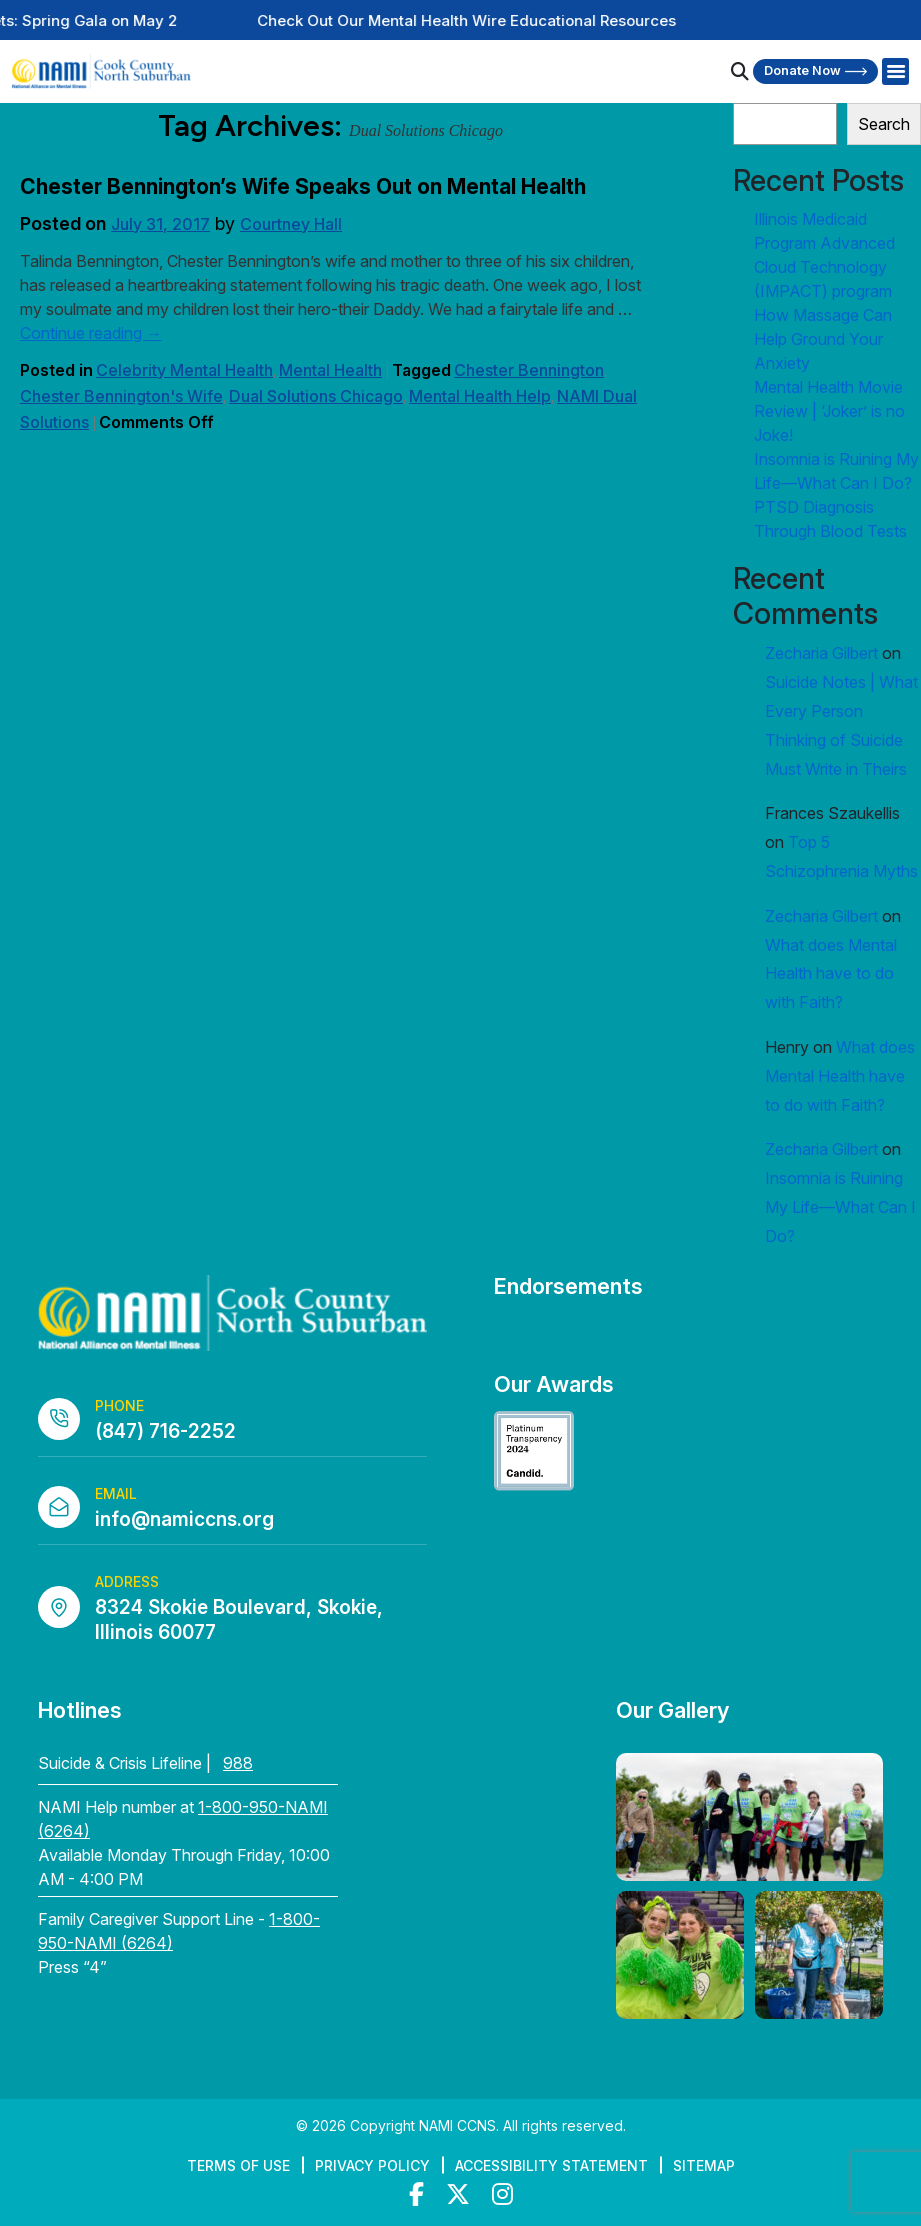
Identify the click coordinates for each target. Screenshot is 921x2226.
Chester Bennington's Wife (121, 396)
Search (884, 124)
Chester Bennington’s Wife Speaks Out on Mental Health (303, 186)
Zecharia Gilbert (821, 653)
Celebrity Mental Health (184, 370)
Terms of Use (238, 2165)
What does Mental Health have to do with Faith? (831, 974)
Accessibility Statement (551, 2165)
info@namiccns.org (184, 1519)
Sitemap (704, 2165)
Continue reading (91, 333)
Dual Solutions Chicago (316, 396)
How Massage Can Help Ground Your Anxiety (823, 339)
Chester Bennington (529, 370)
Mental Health (330, 370)
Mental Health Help (480, 396)
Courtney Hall (291, 224)
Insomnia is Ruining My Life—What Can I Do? (840, 1207)
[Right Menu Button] (895, 72)
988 (238, 1763)
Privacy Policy (372, 2165)
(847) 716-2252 (165, 1431)
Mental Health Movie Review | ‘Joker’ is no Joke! (829, 411)
